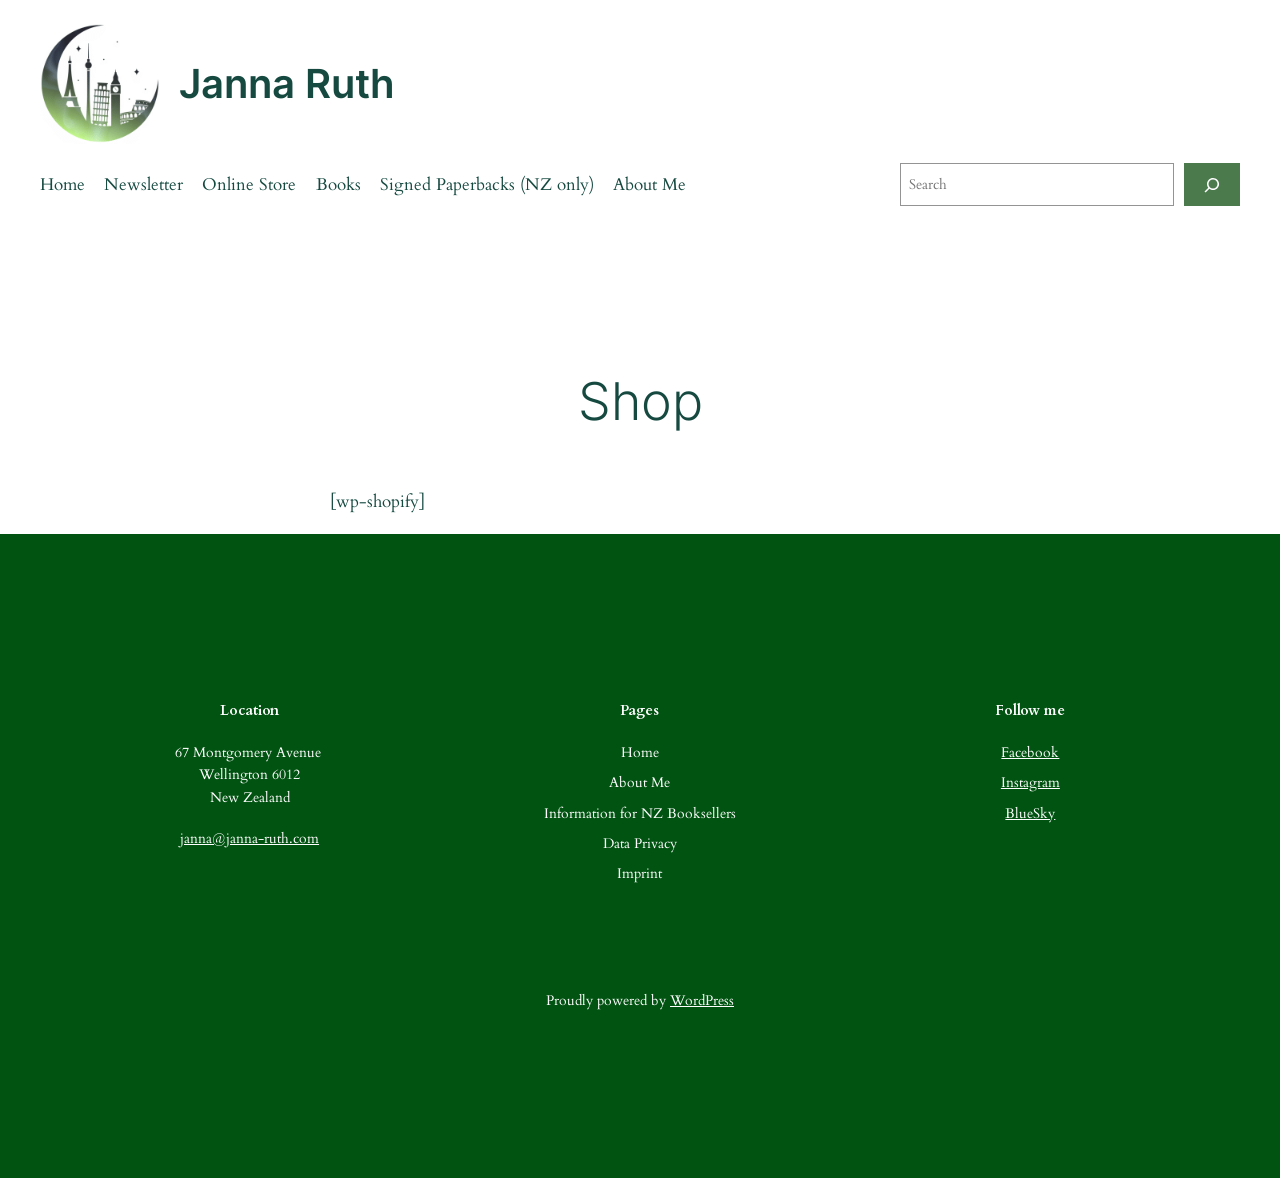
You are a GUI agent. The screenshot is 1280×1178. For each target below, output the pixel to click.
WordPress (702, 1000)
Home (62, 184)
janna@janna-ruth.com (249, 838)
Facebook (1030, 752)
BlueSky (1030, 813)
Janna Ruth (287, 83)
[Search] (1212, 184)
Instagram (1030, 782)
